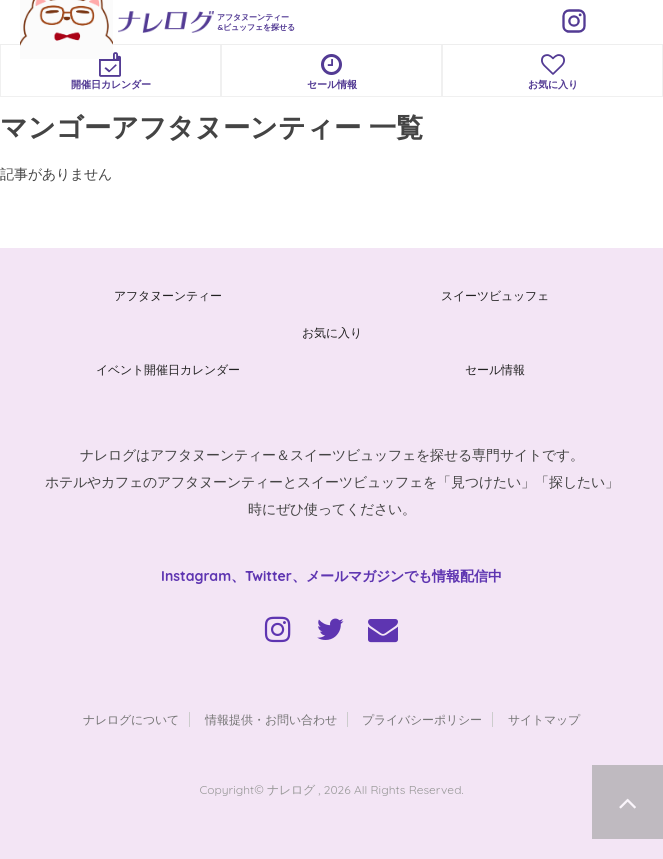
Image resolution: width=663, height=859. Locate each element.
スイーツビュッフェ (495, 295)
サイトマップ (544, 719)
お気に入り (552, 71)
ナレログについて (131, 719)
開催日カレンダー (110, 71)
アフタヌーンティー (168, 295)
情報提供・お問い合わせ (271, 719)
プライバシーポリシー (422, 719)
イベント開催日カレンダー (168, 369)
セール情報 (331, 71)
